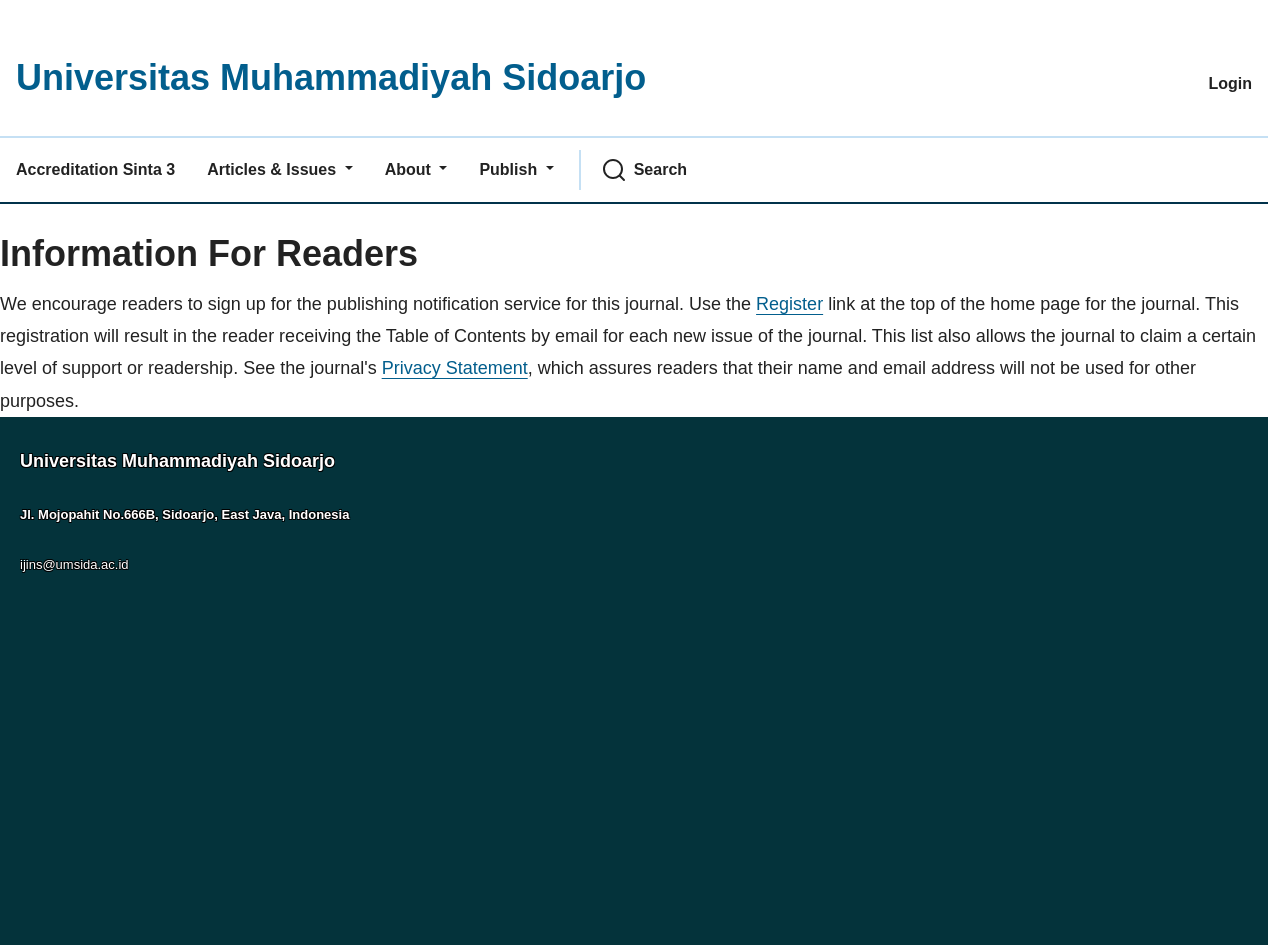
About (410, 169)
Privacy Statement (455, 368)
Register (789, 304)
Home (23, 217)
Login (1230, 83)
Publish (510, 169)
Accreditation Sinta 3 (95, 169)
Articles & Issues (273, 169)
